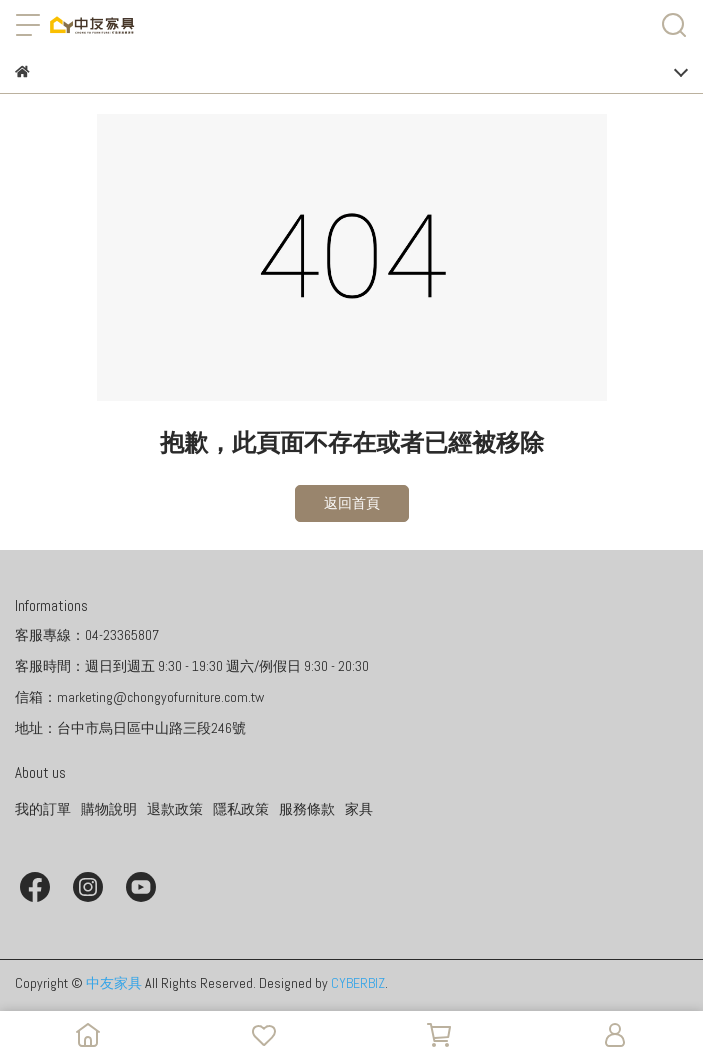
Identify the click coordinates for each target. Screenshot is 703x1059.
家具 (359, 809)
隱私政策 (241, 809)
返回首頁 (352, 503)
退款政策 (175, 809)
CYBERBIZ (358, 983)
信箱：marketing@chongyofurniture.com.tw (139, 697)
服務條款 (307, 809)
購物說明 (109, 809)
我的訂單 (43, 809)
